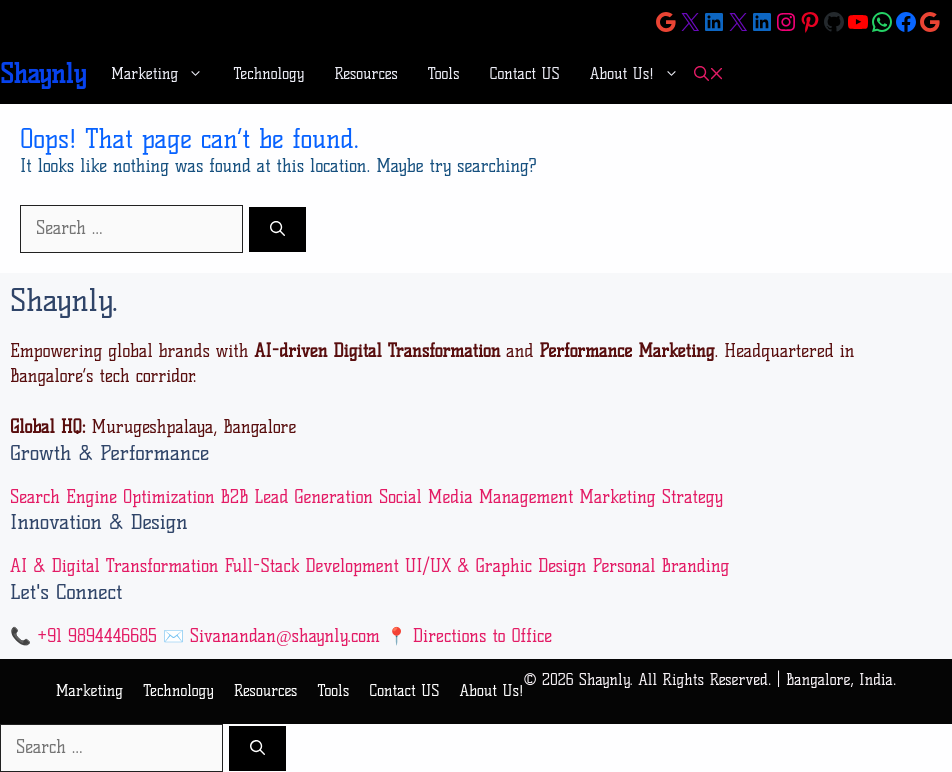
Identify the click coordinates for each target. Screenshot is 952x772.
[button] (709, 74)
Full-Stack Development (311, 566)
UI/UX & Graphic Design (496, 566)
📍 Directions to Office (469, 636)
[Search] (277, 229)
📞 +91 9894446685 (83, 636)
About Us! (642, 74)
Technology (268, 74)
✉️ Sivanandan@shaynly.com (271, 636)
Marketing (164, 74)
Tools (444, 74)
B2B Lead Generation (297, 497)
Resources (366, 74)
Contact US (525, 74)
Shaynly (43, 74)
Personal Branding (660, 566)
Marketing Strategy (651, 497)
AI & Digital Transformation (114, 566)
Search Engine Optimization (112, 497)
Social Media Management (476, 497)
